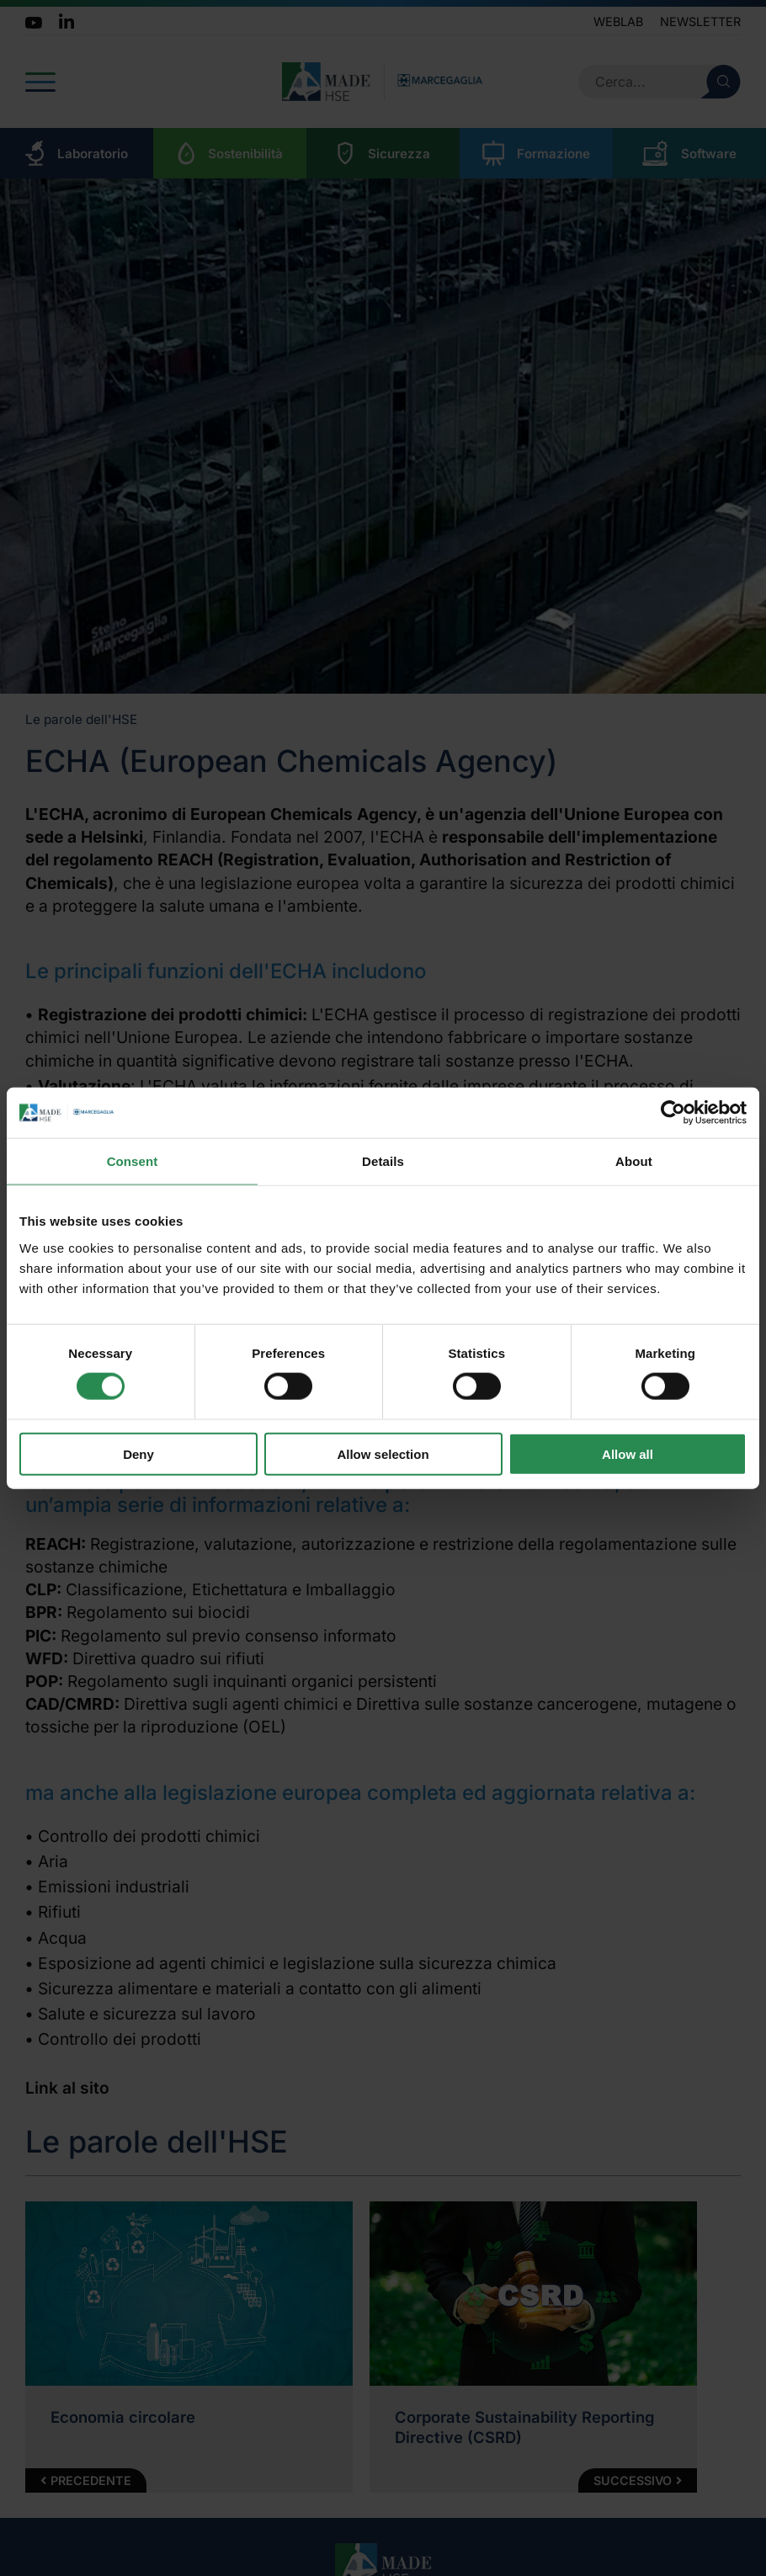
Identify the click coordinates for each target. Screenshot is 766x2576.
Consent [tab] (132, 1161)
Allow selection (382, 1453)
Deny (138, 1453)
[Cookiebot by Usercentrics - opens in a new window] (673, 1113)
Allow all (627, 1453)
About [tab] (633, 1161)
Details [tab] (383, 1161)
